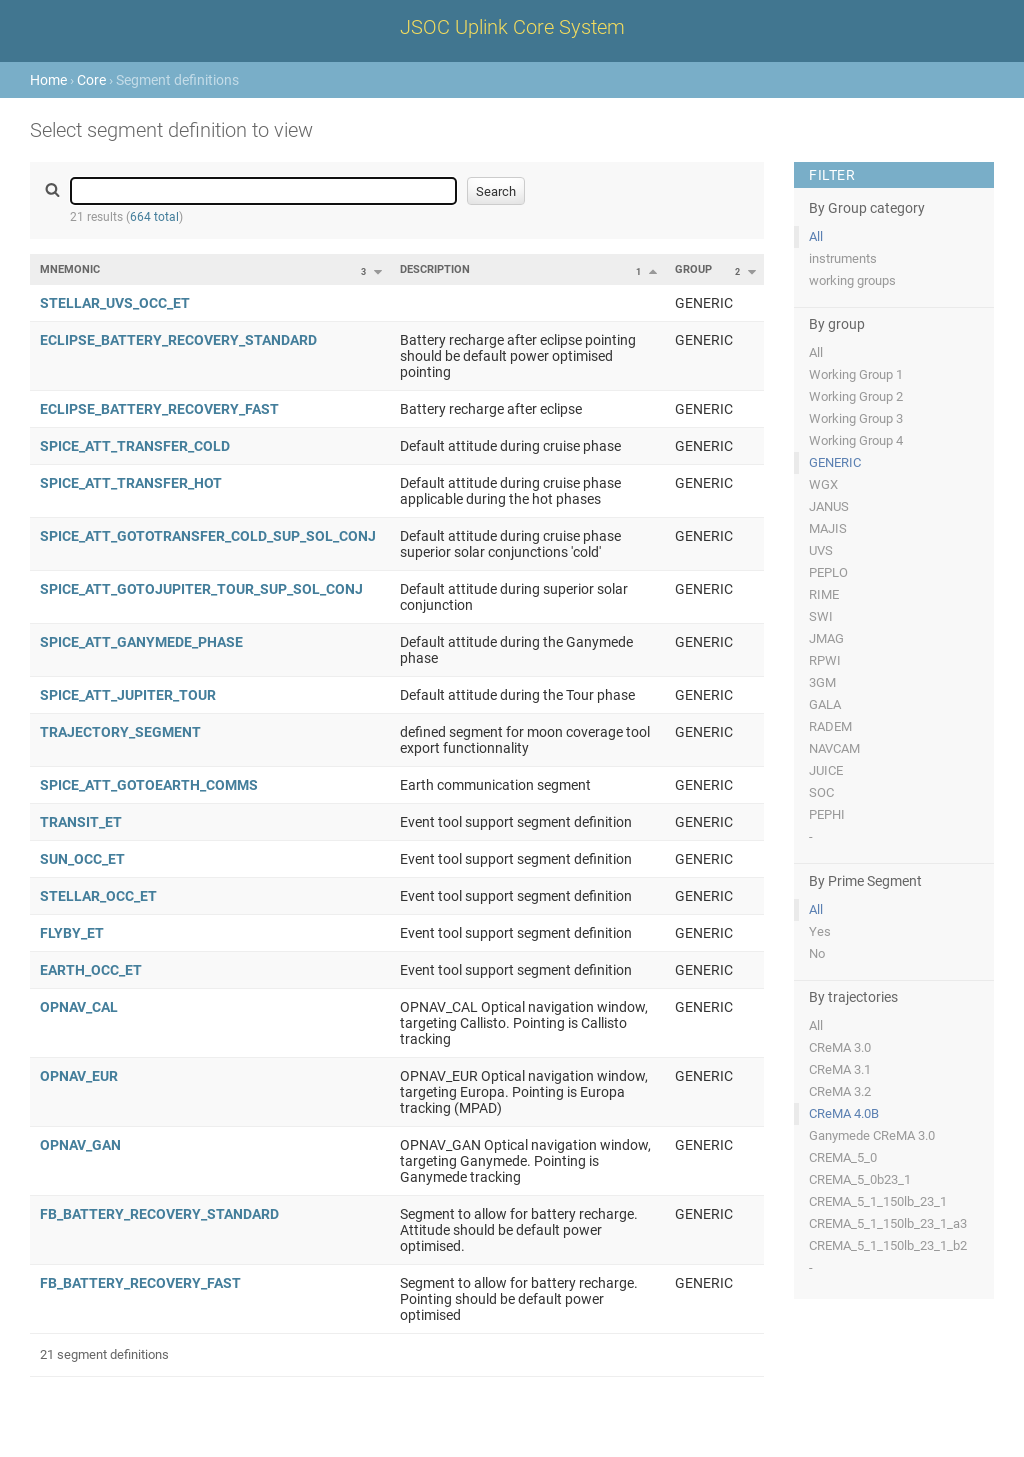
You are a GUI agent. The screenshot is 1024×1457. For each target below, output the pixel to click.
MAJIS (828, 528)
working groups (852, 280)
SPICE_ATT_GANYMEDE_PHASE (141, 642)
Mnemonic (70, 269)
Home (48, 80)
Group (693, 269)
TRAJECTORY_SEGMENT (120, 732)
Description (435, 269)
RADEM (830, 726)
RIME (824, 594)
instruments (843, 258)
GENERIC (835, 462)
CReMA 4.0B (844, 1113)
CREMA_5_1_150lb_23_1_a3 (888, 1223)
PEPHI (827, 814)
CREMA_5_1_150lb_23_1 (878, 1201)
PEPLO (828, 572)
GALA (825, 704)
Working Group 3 (856, 418)
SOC (821, 792)
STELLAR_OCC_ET (98, 896)
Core (91, 80)
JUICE (826, 770)
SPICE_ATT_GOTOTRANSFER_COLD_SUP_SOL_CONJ (208, 536)
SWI (821, 616)
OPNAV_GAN (80, 1145)
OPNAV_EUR (79, 1076)
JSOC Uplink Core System (512, 27)
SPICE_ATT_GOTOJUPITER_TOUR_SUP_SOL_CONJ (201, 589)
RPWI (825, 660)
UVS (821, 550)
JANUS (829, 506)
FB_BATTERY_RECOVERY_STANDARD (159, 1214)
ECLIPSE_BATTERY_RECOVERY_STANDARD (178, 340)
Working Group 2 (856, 396)
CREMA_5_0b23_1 (860, 1179)
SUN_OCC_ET (82, 859)
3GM (822, 682)
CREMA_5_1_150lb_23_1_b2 (888, 1245)
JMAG (826, 638)
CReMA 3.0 (840, 1047)
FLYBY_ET (72, 933)
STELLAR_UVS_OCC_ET (115, 303)
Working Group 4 (856, 440)
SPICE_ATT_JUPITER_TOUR (128, 695)
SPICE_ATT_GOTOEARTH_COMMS (149, 785)
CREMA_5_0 (843, 1157)
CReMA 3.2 (840, 1091)
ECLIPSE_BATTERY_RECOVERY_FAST (159, 409)
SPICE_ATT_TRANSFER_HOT (131, 483)
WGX (823, 484)
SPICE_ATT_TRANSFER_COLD (135, 446)
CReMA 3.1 (840, 1069)
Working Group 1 (856, 374)
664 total (154, 217)
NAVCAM (834, 748)
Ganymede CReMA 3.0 (872, 1135)
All (816, 236)
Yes (820, 931)
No (817, 953)
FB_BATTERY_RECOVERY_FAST (140, 1283)
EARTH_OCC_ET (91, 970)
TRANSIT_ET (81, 822)
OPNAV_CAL (79, 1007)
